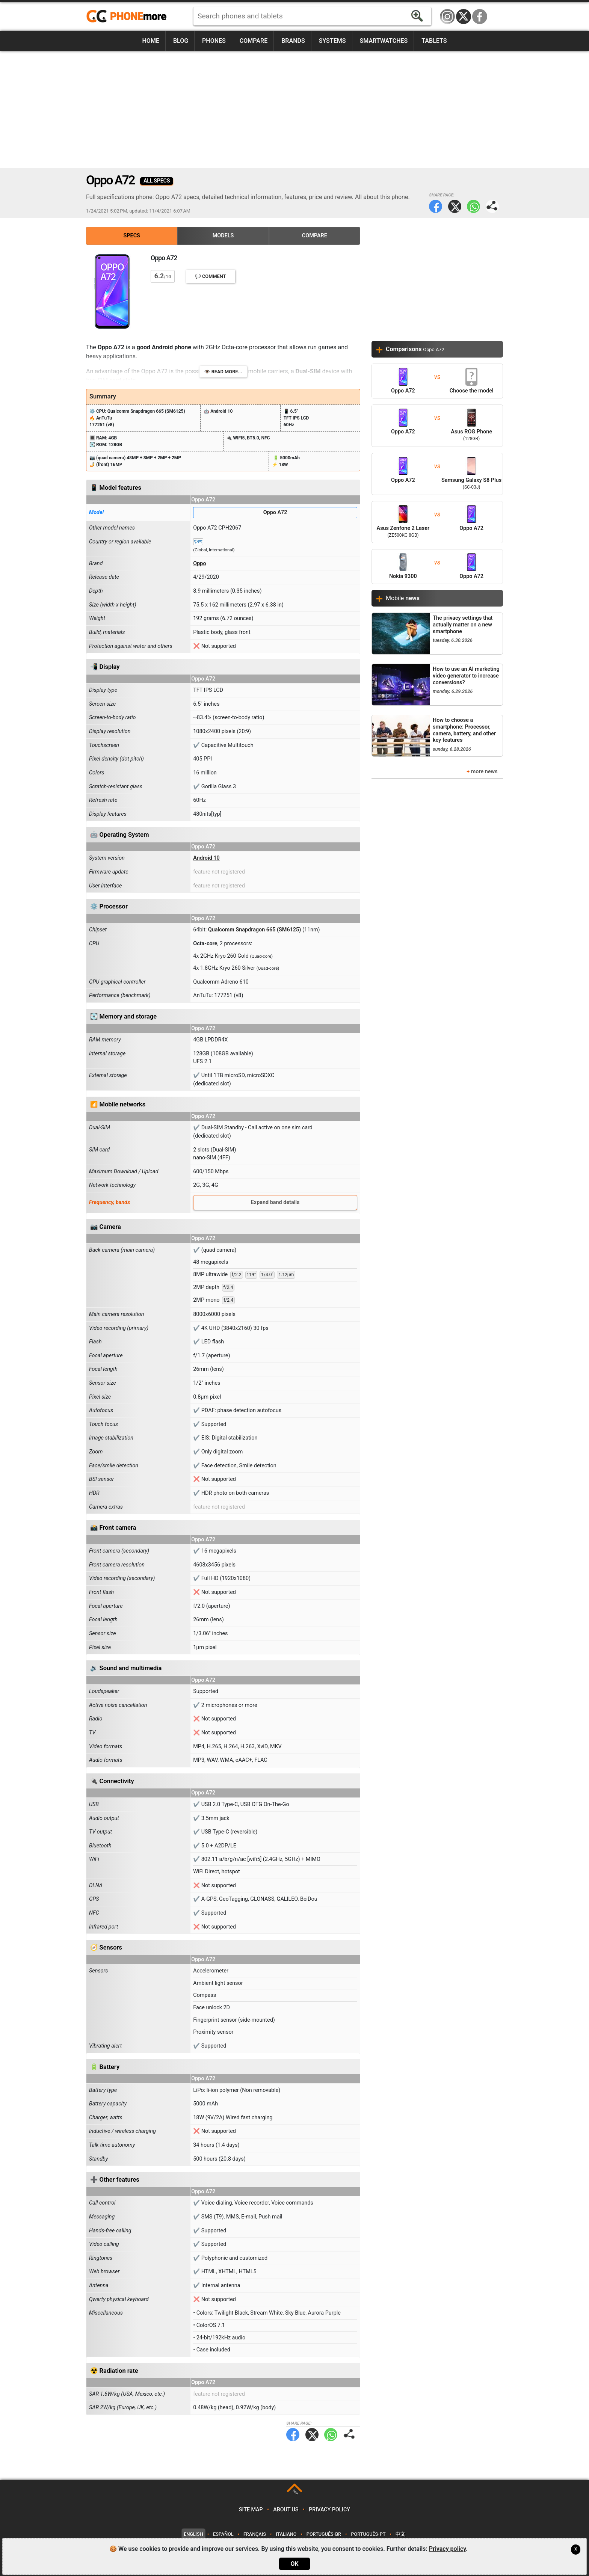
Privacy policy (329, 2510)
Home (150, 40)
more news (484, 771)
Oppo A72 (275, 512)
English (193, 2534)
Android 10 (206, 858)
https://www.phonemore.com (128, 16)
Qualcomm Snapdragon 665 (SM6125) (254, 930)
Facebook (479, 16)
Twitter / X (463, 16)
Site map (251, 2510)
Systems (332, 40)
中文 (400, 2534)
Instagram (447, 16)
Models (223, 235)
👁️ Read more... (223, 371)
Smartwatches (383, 40)
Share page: (492, 206)
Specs (132, 235)
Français (254, 2534)
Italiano (286, 2534)
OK (294, 2563)
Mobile (403, 598)
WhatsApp (473, 206)
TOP (295, 2492)
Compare (253, 40)
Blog (180, 40)
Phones (214, 40)
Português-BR (324, 2534)
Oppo (199, 563)
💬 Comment (210, 276)
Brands (293, 40)
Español (223, 2534)
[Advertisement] (294, 109)
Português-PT (368, 2534)
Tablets (434, 40)
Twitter (454, 206)
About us (285, 2510)
